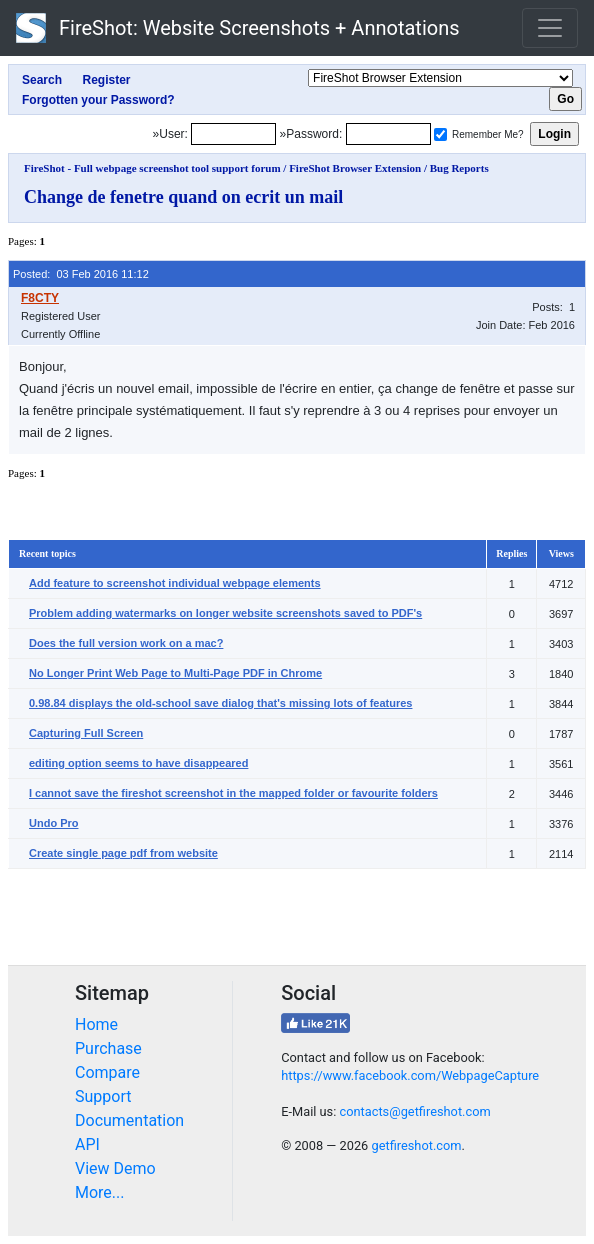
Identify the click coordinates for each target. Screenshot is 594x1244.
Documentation (129, 1120)
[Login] (233, 134)
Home (96, 1024)
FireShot (238, 28)
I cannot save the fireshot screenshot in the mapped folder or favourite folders (233, 793)
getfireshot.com (416, 1145)
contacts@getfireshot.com (414, 1111)
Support (103, 1096)
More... (100, 1192)
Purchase (108, 1048)
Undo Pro (54, 823)
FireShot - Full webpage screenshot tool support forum (152, 168)
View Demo (115, 1168)
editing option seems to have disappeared (138, 763)
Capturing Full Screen (86, 733)
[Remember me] (440, 134)
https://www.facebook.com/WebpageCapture (410, 1075)
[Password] (388, 134)
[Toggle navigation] (550, 28)
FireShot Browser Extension (355, 168)
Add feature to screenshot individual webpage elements (175, 583)
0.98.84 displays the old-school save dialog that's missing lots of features (220, 703)
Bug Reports (459, 168)
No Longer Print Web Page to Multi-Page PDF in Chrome (175, 673)
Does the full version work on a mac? (126, 643)
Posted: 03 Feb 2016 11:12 (81, 274)
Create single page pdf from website (123, 853)
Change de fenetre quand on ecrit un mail (183, 197)
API (87, 1144)
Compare (107, 1072)
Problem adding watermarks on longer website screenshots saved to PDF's (225, 613)
